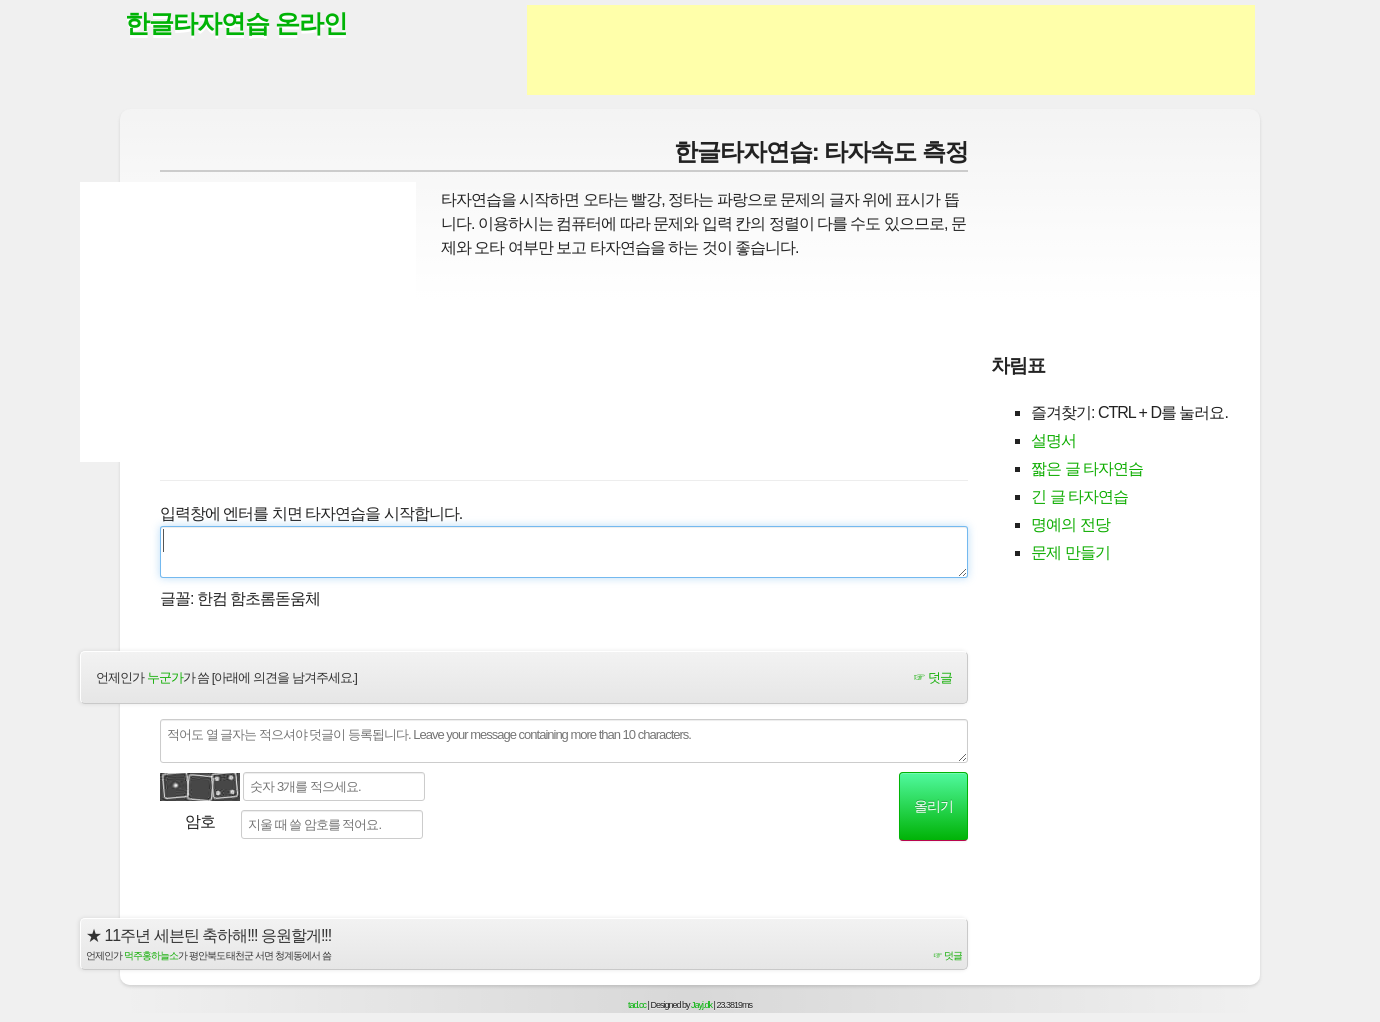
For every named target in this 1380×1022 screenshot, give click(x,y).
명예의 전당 (1070, 524)
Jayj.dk (701, 1005)
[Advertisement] (891, 50)
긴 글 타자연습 (1079, 496)
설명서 (1053, 440)
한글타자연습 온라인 (236, 23)
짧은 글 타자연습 (1087, 468)
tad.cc (637, 1005)
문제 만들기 (1070, 552)
